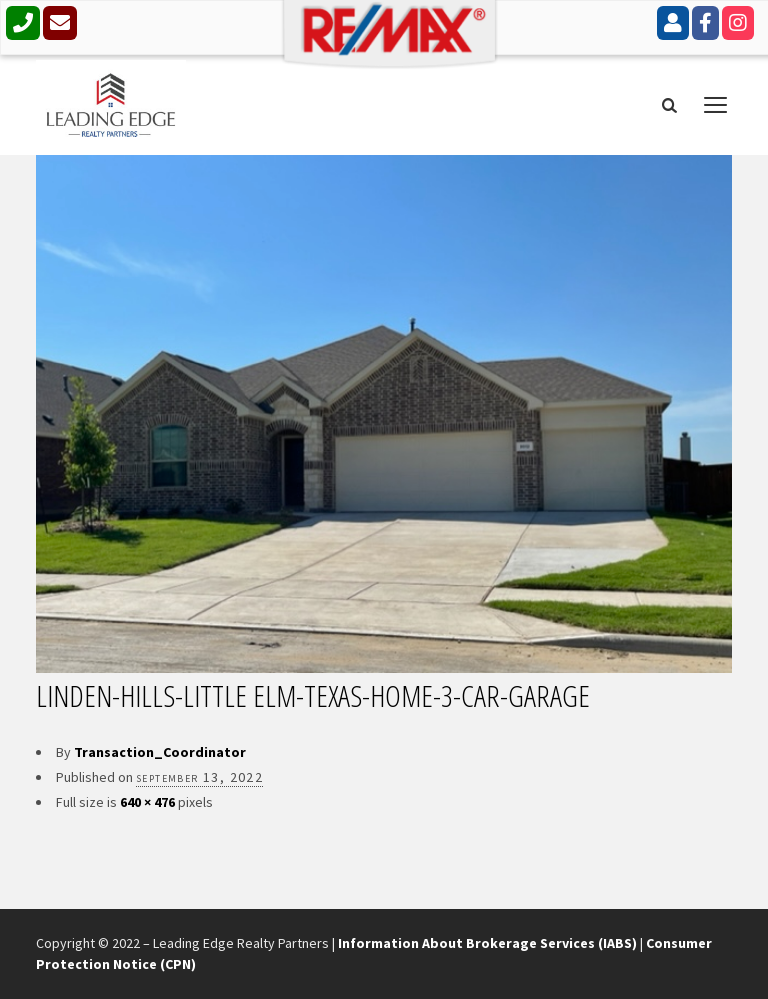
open (716, 105)
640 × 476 (147, 802)
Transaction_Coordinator (160, 752)
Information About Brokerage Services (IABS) (487, 943)
